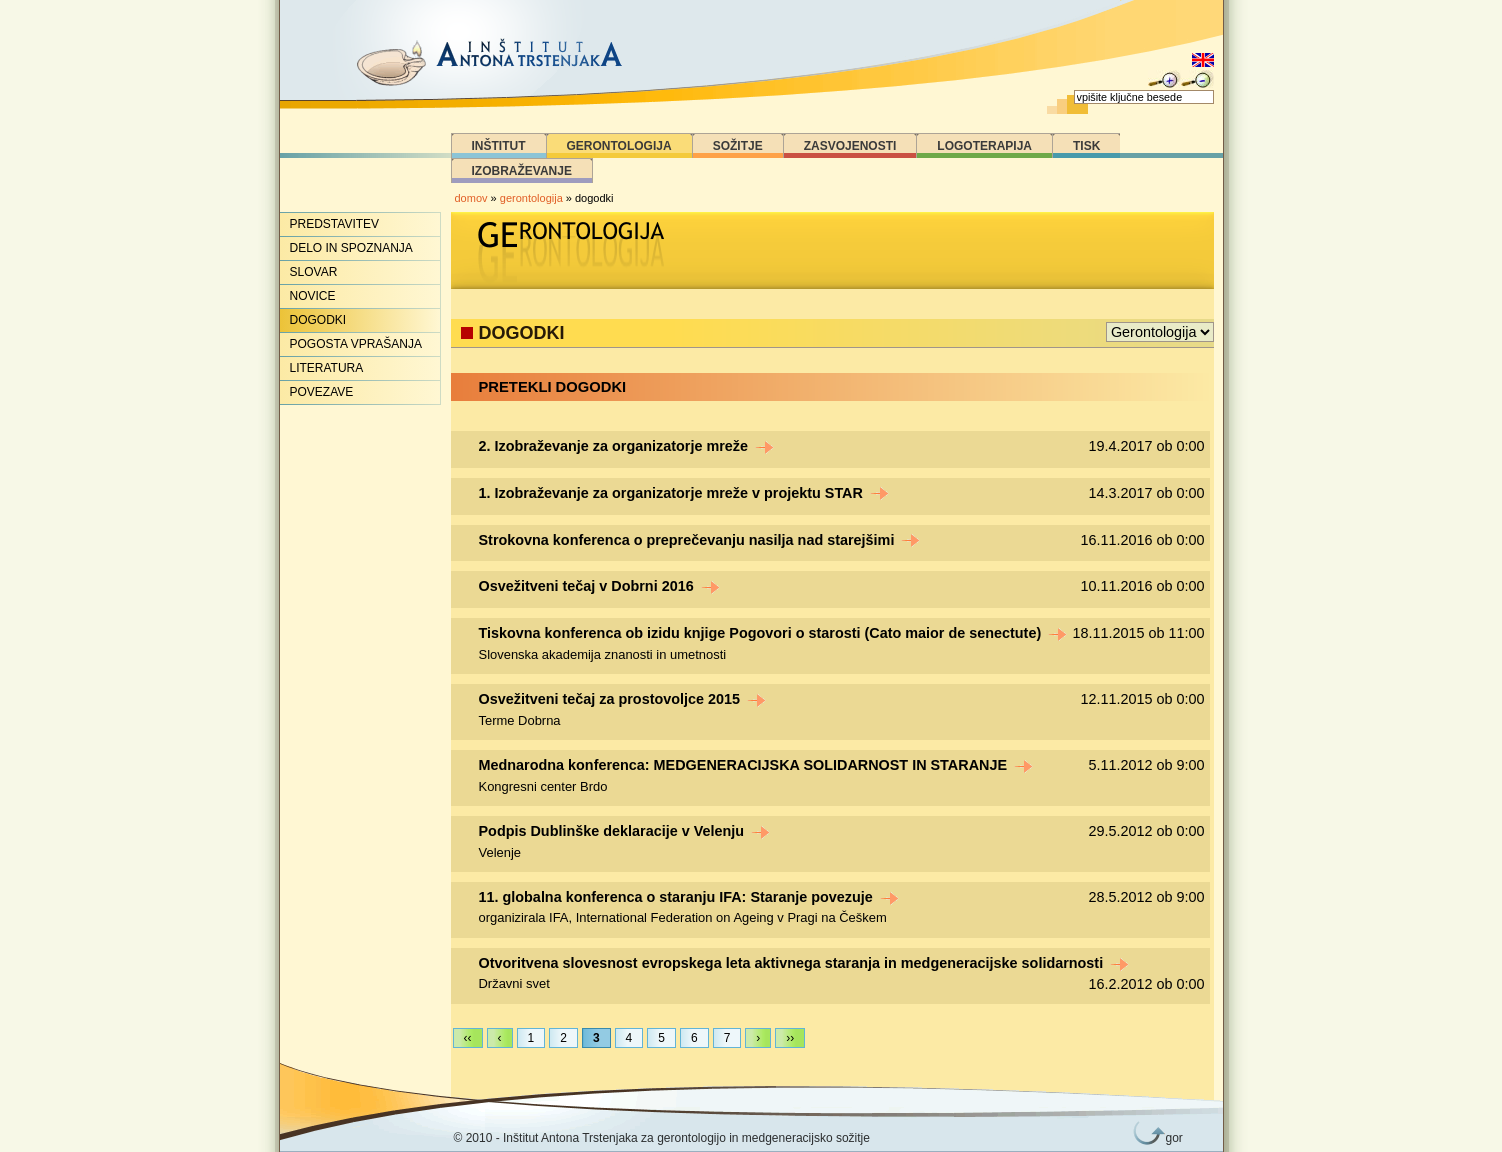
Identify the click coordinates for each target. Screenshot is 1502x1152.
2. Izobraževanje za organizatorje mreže (627, 446)
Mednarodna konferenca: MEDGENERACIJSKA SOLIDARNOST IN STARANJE (756, 765)
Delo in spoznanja (351, 248)
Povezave (322, 392)
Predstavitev (335, 224)
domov (471, 198)
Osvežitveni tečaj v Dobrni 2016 (599, 586)
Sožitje (738, 146)
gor (1171, 1138)
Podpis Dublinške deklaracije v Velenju (625, 831)
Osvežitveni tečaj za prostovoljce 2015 (623, 699)
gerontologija (531, 198)
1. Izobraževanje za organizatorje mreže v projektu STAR (684, 493)
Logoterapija (984, 146)
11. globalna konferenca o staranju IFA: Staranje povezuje (689, 897)
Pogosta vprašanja (356, 344)
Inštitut (499, 146)
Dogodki (318, 320)
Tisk (1086, 146)
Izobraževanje (522, 171)
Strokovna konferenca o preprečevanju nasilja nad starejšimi (700, 540)
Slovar (314, 272)
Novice (313, 296)
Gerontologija (619, 146)
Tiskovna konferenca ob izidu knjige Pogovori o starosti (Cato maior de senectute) (773, 633)
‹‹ (468, 1038)
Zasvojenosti (850, 146)
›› (790, 1038)
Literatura (327, 368)
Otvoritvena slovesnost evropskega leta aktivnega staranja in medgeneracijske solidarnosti (804, 963)
